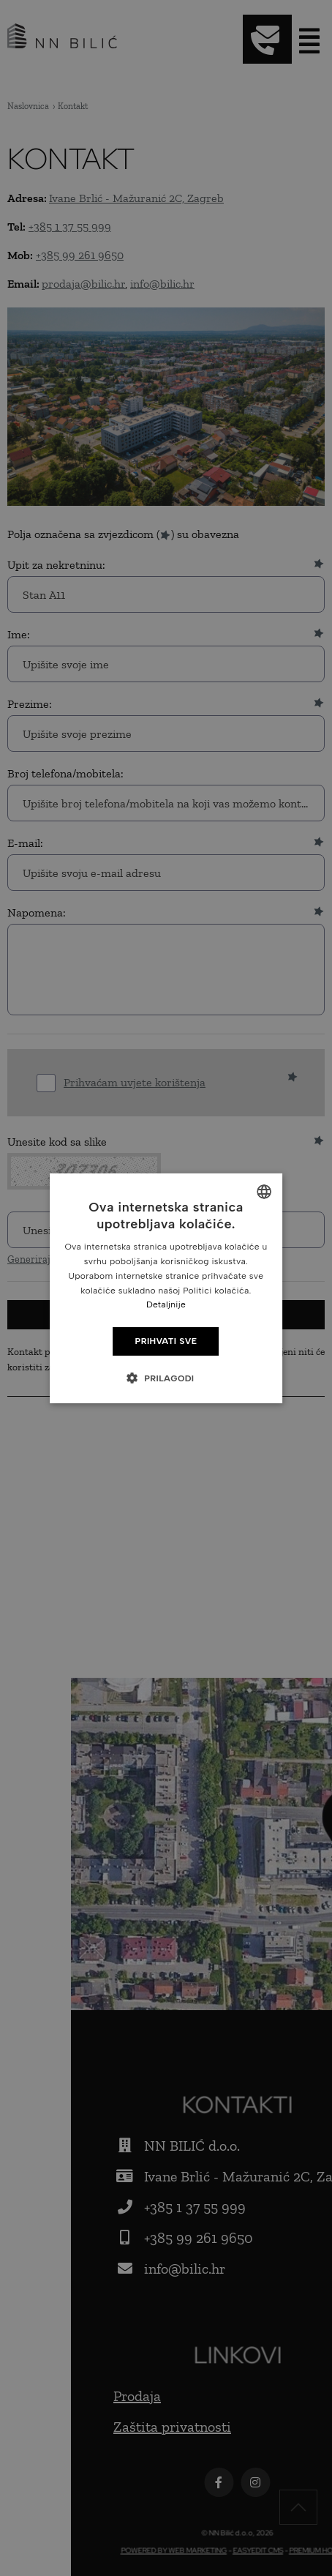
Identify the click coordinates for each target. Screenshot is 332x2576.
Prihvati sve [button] (166, 1341)
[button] (165, 1377)
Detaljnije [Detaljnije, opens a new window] (166, 1304)
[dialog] (166, 1288)
